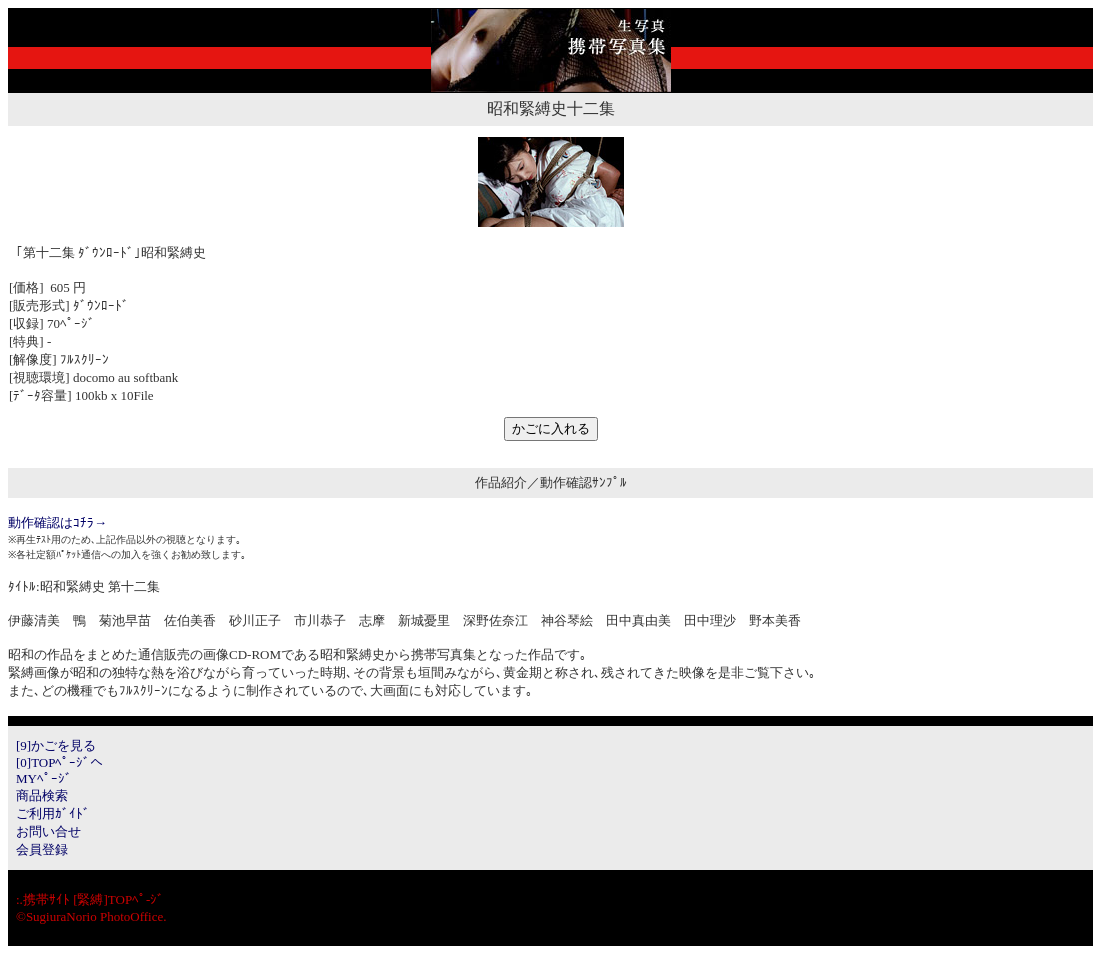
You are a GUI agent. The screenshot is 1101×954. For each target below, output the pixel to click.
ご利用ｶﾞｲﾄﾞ (53, 813)
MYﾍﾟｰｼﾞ (44, 778)
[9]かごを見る (56, 745)
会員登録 (42, 849)
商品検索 (42, 795)
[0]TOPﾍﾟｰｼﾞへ (59, 762)
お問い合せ (48, 831)
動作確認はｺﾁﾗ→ (57, 522)
